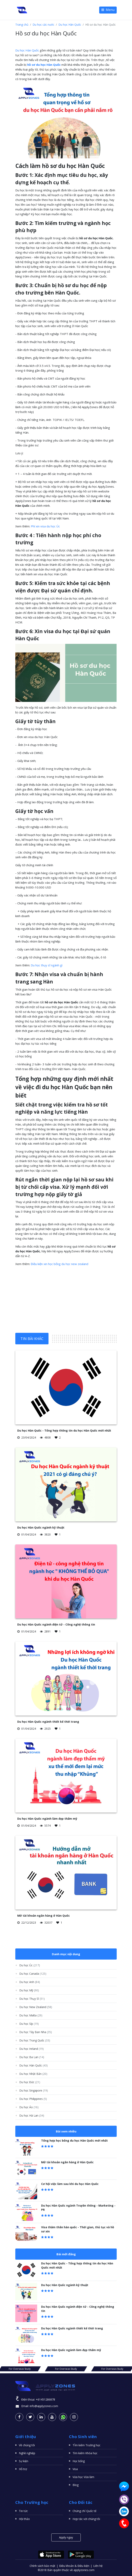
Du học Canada (32, 1973)
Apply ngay (66, 2537)
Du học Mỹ (29, 1990)
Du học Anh (29, 1982)
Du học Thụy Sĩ (32, 1999)
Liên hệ (98, 2566)
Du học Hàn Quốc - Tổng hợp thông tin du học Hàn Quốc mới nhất (64, 1430)
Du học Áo (29, 2107)
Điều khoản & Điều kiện (74, 2566)
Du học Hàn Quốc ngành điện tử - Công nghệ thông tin (56, 1624)
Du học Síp (29, 2024)
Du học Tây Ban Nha (35, 2032)
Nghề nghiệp (27, 2453)
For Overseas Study (20, 2369)
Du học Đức (29, 2082)
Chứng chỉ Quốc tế (84, 2511)
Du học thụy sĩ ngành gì (46, 965)
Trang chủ (21, 24)
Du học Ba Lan (31, 2057)
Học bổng (79, 2461)
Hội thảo (24, 2519)
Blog (76, 2485)
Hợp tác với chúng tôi (86, 2519)
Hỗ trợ (23, 2469)
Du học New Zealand (35, 2007)
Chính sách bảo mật (42, 2566)
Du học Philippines (33, 2099)
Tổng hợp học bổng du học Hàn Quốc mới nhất (74, 2140)
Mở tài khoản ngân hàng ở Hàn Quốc (43, 1915)
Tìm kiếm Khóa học (85, 2453)
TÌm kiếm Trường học (86, 2445)
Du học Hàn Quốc (69, 24)
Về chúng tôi (27, 2445)
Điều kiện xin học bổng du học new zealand (59, 1264)
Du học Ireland (31, 2049)
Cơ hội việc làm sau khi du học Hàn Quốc (70, 2184)
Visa (75, 2469)
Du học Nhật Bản (33, 2074)
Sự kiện (23, 2461)
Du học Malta (30, 2015)
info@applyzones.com (44, 2406)
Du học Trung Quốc (34, 2040)
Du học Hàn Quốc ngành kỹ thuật (40, 1527)
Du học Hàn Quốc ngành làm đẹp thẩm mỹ (47, 1818)
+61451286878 (45, 2399)
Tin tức (23, 2511)
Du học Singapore (33, 2090)
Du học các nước (43, 24)
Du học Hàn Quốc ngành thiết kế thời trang (48, 1721)
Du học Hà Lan (31, 2115)
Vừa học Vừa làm (83, 2477)
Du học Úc (29, 1965)
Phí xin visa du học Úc (45, 526)
